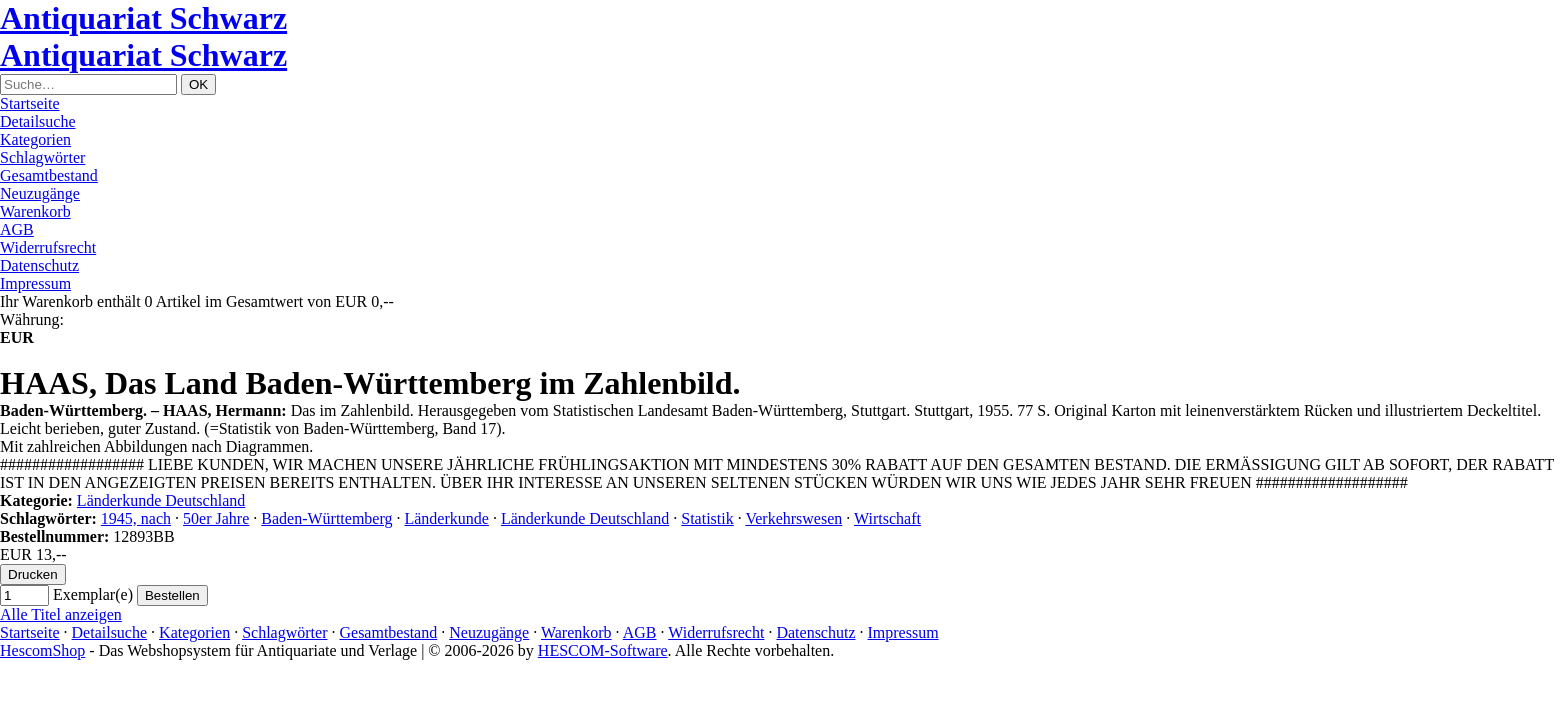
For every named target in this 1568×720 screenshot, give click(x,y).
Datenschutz (39, 265)
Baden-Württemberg (326, 518)
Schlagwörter (42, 157)
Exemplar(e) (93, 594)
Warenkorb (35, 211)
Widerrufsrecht (48, 247)
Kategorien (35, 139)
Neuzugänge (40, 193)
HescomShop (42, 650)
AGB (17, 229)
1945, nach (136, 518)
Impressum (35, 283)
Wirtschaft (887, 518)
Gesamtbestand (49, 175)
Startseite (30, 103)
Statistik (707, 518)
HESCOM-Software (603, 650)
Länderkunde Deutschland (161, 500)
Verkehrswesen (793, 518)
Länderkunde (446, 518)
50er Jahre (216, 518)
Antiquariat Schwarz (143, 18)
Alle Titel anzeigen (61, 614)
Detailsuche (38, 121)
